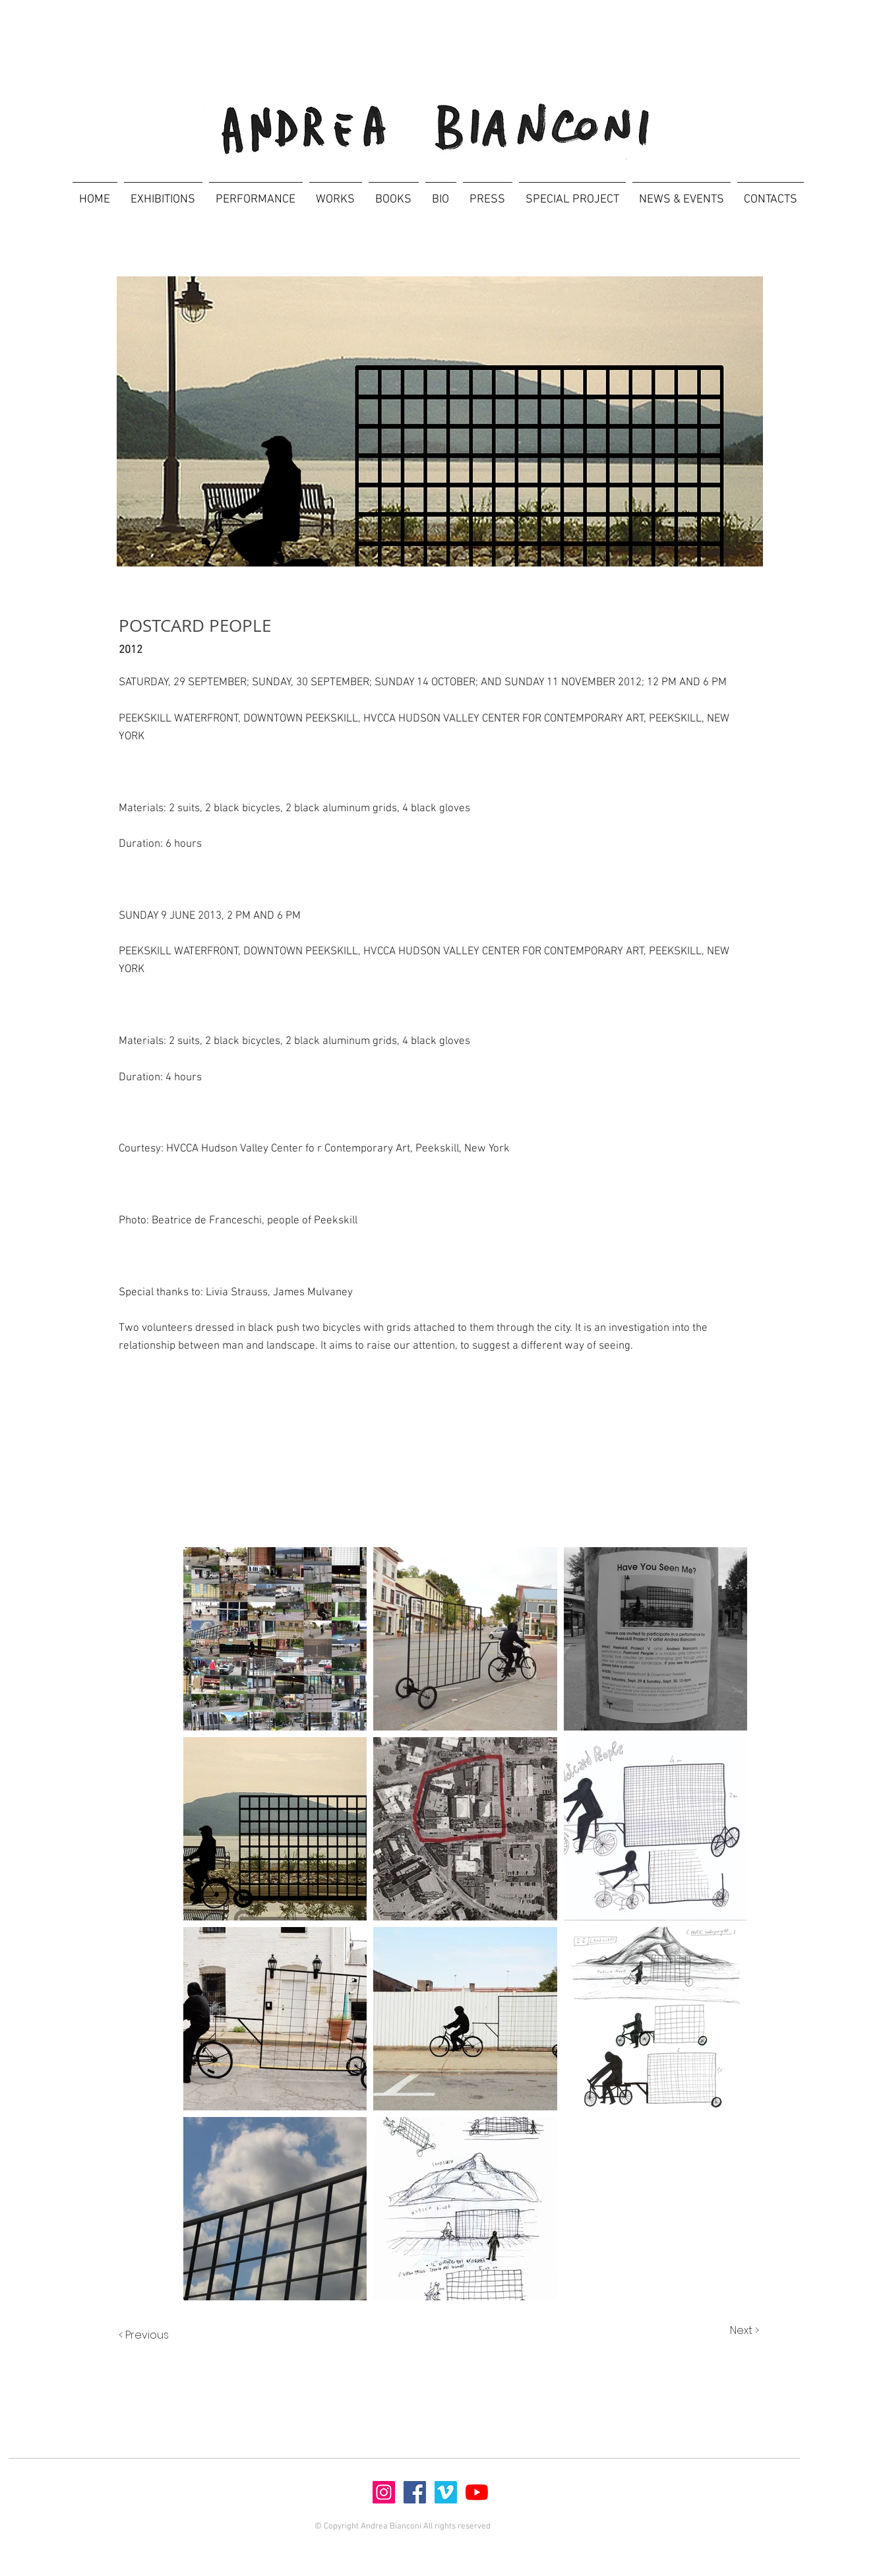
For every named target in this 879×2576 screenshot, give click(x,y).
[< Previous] (157, 2336)
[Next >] (730, 2331)
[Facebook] (415, 2492)
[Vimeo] (446, 2492)
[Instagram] (384, 2492)
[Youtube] (477, 2492)
